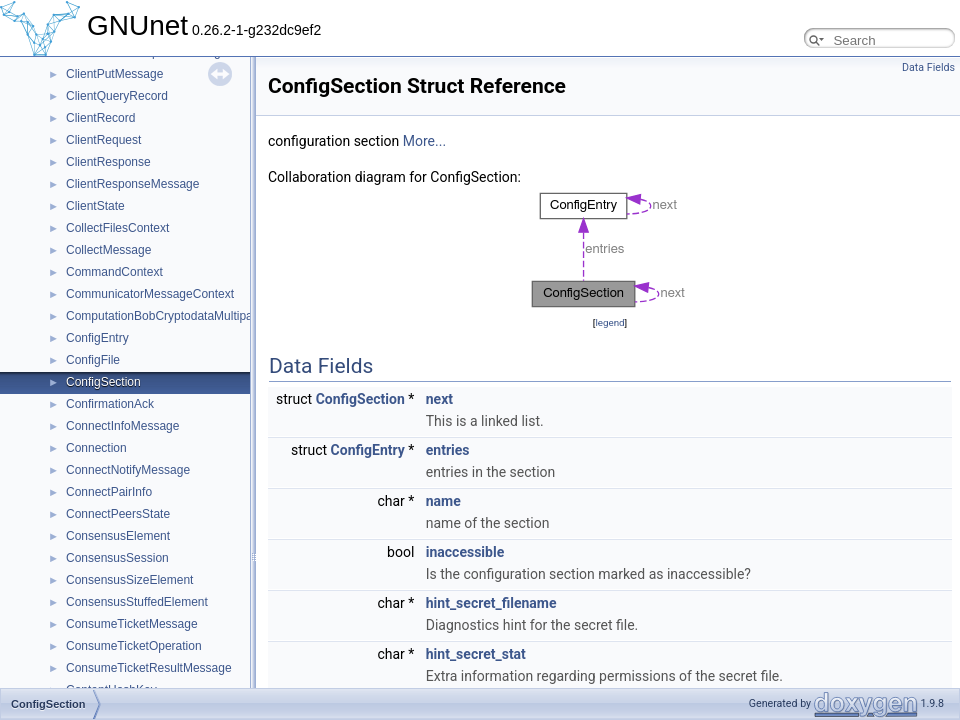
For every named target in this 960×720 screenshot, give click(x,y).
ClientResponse (108, 162)
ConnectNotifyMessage (128, 470)
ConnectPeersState (118, 514)
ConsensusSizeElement (129, 580)
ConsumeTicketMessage (132, 624)
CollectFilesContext (117, 228)
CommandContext (114, 272)
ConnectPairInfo (109, 492)
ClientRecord (100, 118)
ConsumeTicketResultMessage (149, 668)
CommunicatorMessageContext (150, 294)
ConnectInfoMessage (122, 426)
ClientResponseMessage (132, 184)
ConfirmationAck (110, 404)
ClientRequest (103, 140)
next (439, 399)
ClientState (95, 206)
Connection (96, 448)
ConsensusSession (117, 558)
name (443, 501)
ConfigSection (103, 382)
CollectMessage (108, 250)
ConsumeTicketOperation (134, 646)
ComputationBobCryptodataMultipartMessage (187, 316)
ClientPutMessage (114, 74)
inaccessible (465, 552)
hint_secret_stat (476, 654)
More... (424, 141)
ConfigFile (93, 360)
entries (448, 450)
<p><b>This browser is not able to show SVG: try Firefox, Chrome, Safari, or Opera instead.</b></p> (610, 250)
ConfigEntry (97, 338)
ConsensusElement (118, 536)
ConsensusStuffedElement (137, 602)
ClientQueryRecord (117, 96)
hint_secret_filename (491, 603)
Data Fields (928, 67)
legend (609, 322)
